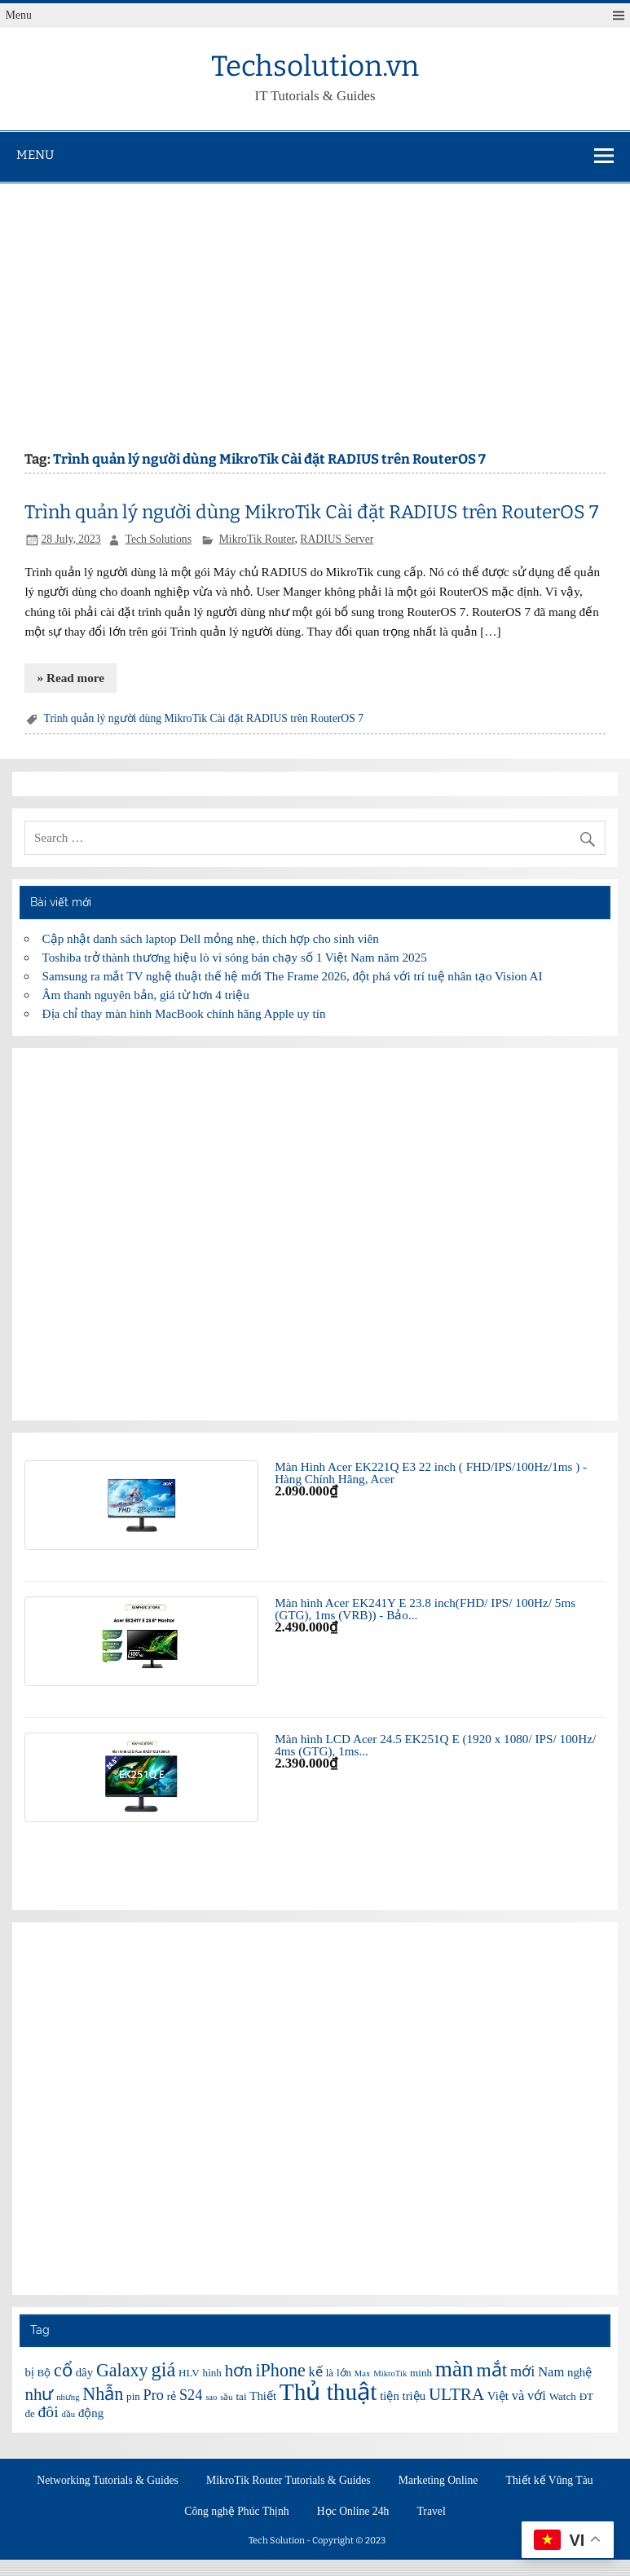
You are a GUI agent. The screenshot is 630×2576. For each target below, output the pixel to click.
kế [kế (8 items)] (316, 2372)
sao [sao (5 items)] (211, 2397)
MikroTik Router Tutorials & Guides (288, 2480)
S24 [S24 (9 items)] (190, 2395)
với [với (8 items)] (536, 2395)
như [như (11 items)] (38, 2394)
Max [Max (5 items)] (363, 2373)
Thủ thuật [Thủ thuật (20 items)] (328, 2392)
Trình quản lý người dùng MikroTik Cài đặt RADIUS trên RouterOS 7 (311, 512)
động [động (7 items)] (91, 2413)
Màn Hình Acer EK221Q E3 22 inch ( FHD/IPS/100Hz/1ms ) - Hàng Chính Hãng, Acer (431, 1473)
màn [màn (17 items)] (454, 2369)
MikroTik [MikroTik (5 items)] (390, 2373)
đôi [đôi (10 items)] (48, 2411)
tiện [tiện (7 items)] (389, 2395)
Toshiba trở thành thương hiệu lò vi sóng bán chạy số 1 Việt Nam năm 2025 (234, 957)
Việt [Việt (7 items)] (498, 2395)
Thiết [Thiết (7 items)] (262, 2395)
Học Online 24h (353, 2511)
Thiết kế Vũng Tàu (549, 2480)
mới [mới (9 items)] (522, 2371)
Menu (19, 15)
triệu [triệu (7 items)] (414, 2395)
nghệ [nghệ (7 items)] (579, 2372)
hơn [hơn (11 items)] (239, 2370)
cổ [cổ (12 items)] (63, 2370)
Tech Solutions (159, 539)
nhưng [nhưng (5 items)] (67, 2397)
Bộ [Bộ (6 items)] (44, 2373)
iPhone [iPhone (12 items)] (280, 2370)
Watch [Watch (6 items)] (562, 2396)
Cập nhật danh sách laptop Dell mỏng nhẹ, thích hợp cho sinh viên (210, 938)
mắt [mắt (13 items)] (491, 2369)
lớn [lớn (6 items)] (344, 2373)
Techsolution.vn (315, 66)
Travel (431, 2511)
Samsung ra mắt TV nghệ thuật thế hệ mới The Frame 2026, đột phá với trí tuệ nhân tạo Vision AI (292, 976)
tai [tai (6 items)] (241, 2396)
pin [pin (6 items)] (133, 2396)
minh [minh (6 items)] (421, 2373)
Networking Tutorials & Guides (107, 2480)
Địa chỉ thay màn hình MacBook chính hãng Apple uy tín (184, 1013)
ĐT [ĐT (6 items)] (586, 2396)
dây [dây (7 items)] (84, 2372)
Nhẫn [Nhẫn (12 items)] (102, 2394)
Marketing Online (438, 2480)
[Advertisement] (315, 306)
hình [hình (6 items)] (212, 2373)
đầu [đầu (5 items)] (68, 2414)
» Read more (70, 678)
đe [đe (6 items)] (29, 2413)
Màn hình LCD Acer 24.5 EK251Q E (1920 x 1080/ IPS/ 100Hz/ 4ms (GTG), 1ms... (435, 1745)
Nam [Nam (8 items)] (551, 2372)
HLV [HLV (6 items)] (189, 2373)
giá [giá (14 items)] (163, 2369)
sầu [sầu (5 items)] (226, 2397)
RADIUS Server (336, 539)
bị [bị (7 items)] (28, 2372)
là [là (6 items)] (329, 2373)
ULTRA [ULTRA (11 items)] (456, 2394)
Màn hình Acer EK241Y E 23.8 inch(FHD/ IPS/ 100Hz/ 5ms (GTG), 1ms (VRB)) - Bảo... (425, 1609)
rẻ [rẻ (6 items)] (171, 2396)
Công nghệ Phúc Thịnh (236, 2511)
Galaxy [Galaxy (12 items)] (122, 2370)
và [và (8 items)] (518, 2395)
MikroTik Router (257, 539)
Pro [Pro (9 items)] (153, 2395)
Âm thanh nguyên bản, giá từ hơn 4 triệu (145, 995)
